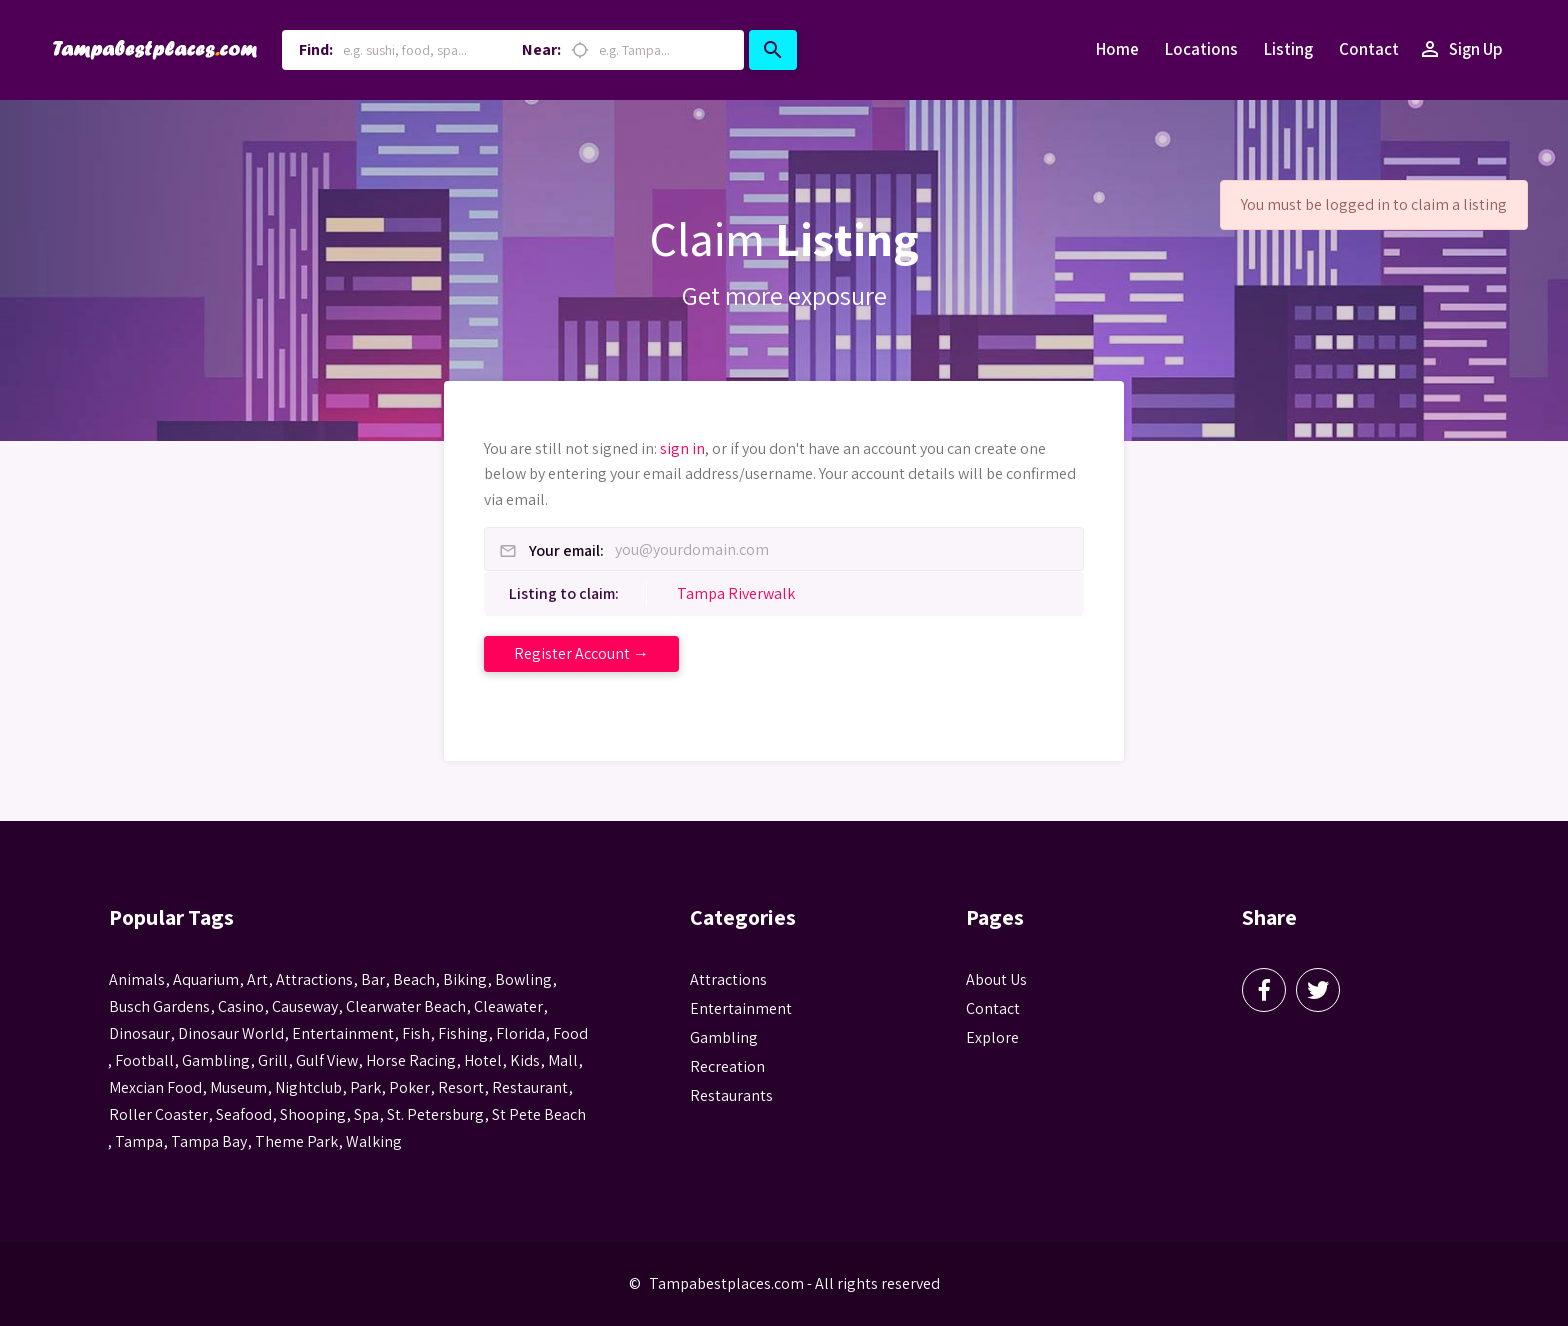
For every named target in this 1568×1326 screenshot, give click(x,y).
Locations (1201, 49)
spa (366, 1114)
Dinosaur (139, 1033)
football (144, 1060)
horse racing (411, 1060)
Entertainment (741, 1008)
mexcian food (155, 1087)
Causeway (305, 1006)
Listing (1288, 49)
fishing (463, 1033)
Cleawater (508, 1006)
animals (137, 979)
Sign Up (1460, 50)
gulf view (327, 1060)
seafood (244, 1114)
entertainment (343, 1033)
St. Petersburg (435, 1114)
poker (409, 1087)
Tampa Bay (209, 1141)
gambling (216, 1060)
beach (414, 979)
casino (241, 1006)
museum (238, 1087)
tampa (139, 1141)
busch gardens (159, 1006)
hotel (483, 1060)
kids (525, 1060)
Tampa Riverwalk (736, 593)
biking (465, 979)
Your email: (566, 551)
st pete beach (539, 1114)
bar (373, 979)
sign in (682, 448)
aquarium (206, 979)
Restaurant (530, 1087)
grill (273, 1060)
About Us (996, 979)
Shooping (313, 1114)
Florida (520, 1033)
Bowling (523, 979)
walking (374, 1141)
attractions (314, 979)
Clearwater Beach (406, 1006)
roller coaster (158, 1114)
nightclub (308, 1087)
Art (257, 979)
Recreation (727, 1066)
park (365, 1087)
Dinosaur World (231, 1033)
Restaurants (731, 1095)
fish (416, 1033)
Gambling (724, 1037)
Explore (992, 1037)
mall (563, 1060)
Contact (1369, 49)
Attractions (728, 979)
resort (461, 1087)
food (570, 1033)
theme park (296, 1141)
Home (1117, 49)
